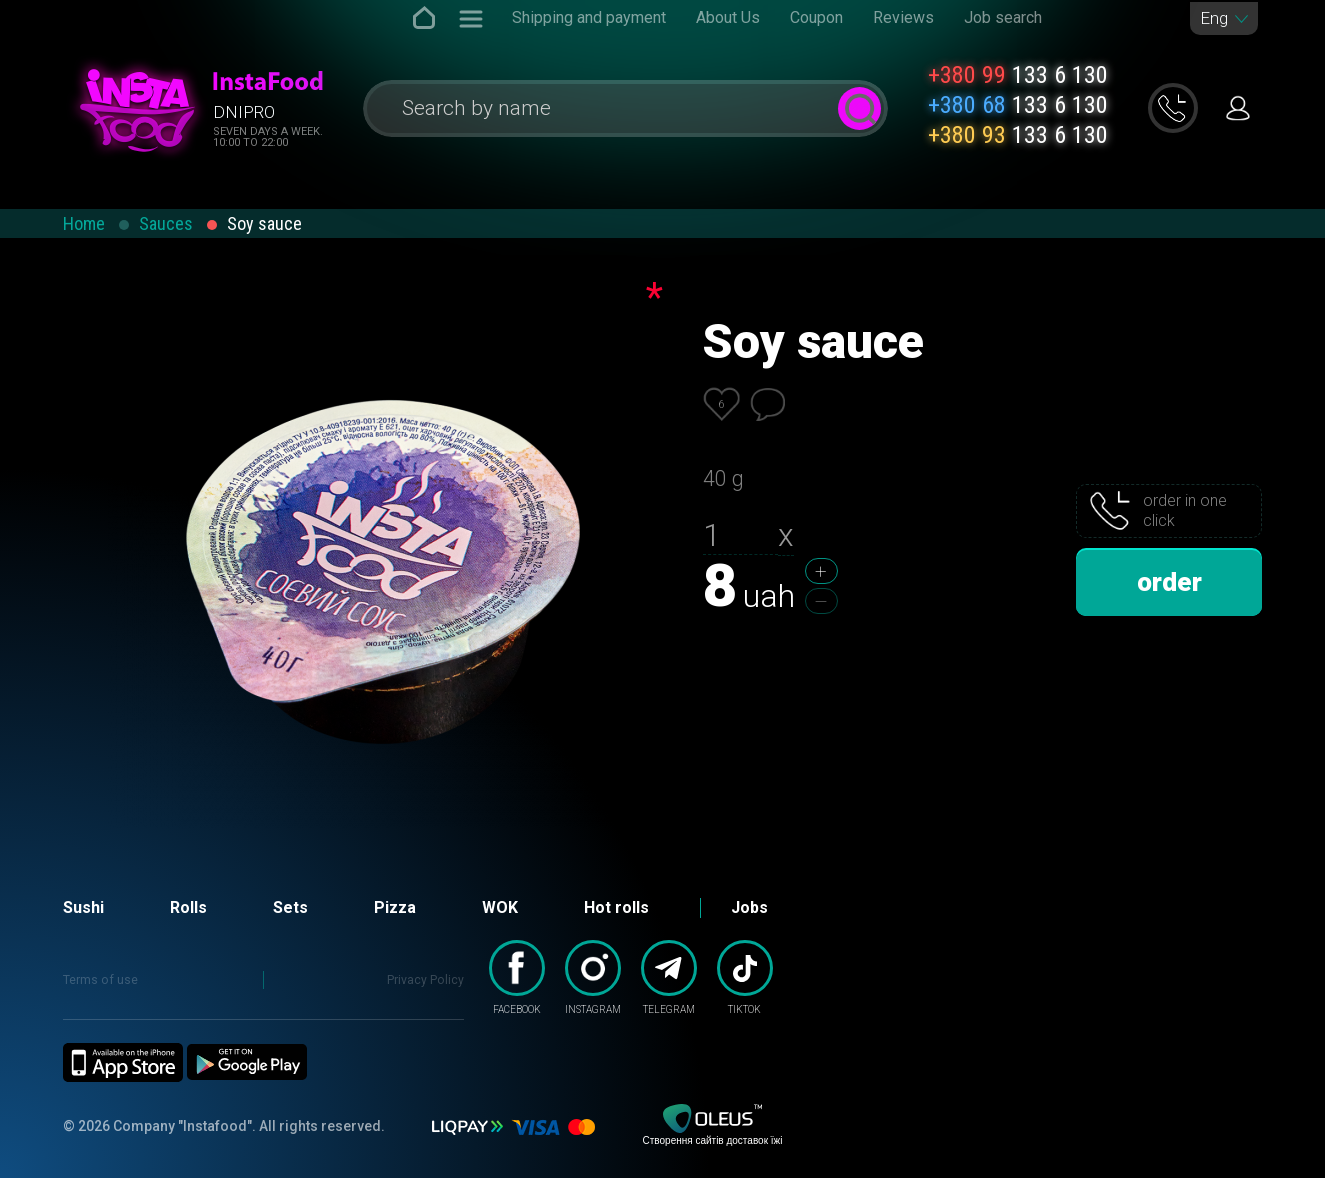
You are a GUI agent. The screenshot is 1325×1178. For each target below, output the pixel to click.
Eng (1214, 18)
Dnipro (244, 112)
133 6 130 (1018, 75)
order (1169, 582)
